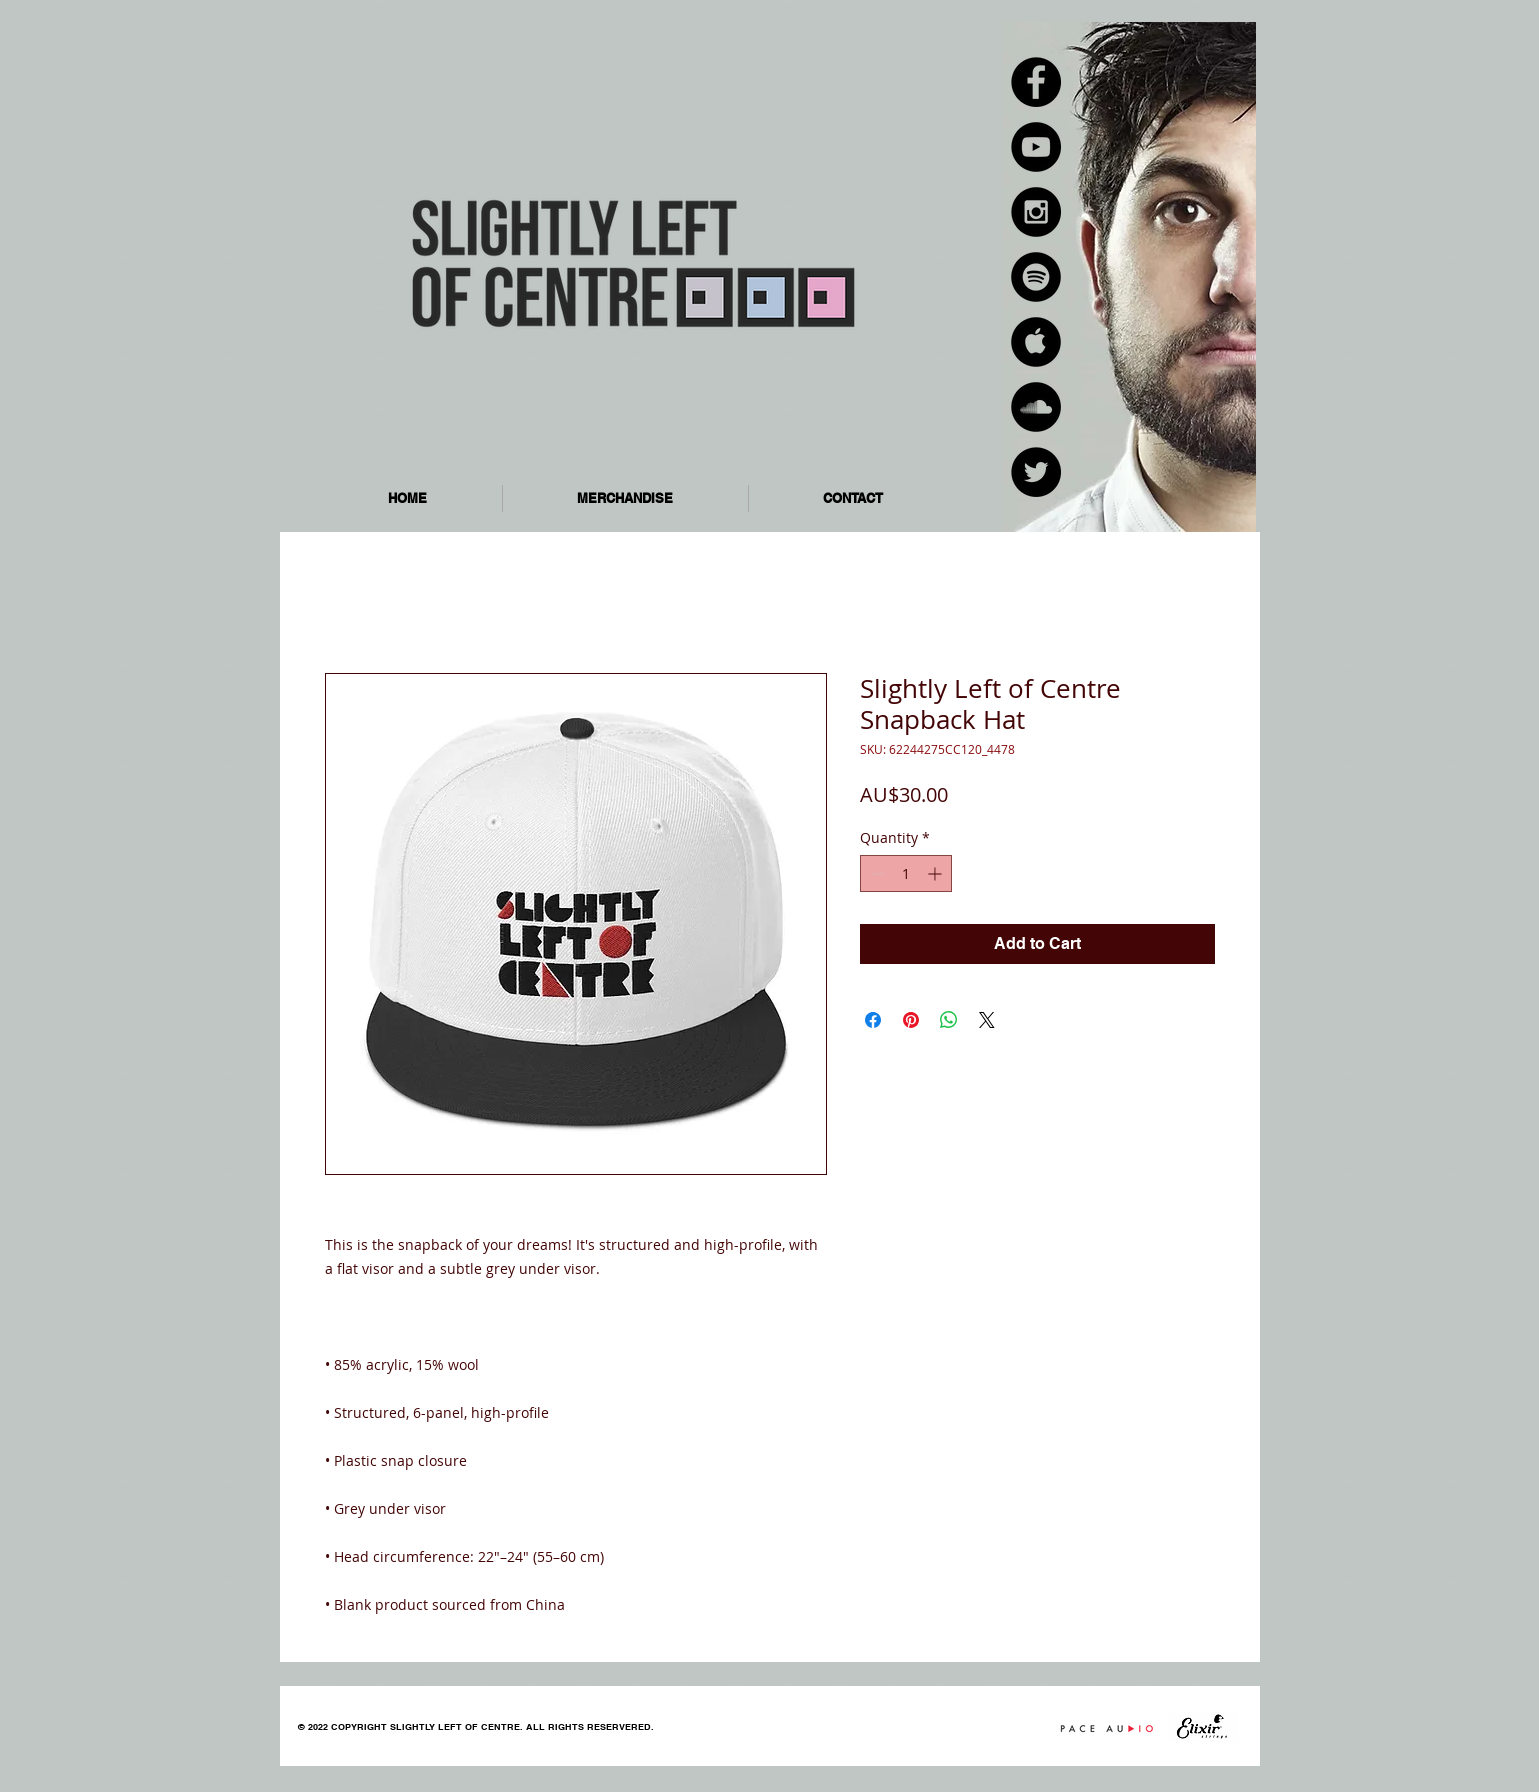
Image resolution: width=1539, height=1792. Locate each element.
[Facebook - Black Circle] (1036, 82)
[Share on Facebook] (873, 1020)
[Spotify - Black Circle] (1036, 277)
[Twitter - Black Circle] (1036, 472)
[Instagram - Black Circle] (1036, 212)
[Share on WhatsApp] (949, 1020)
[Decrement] (875, 873)
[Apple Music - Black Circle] (1036, 342)
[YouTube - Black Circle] (1036, 147)
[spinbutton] (906, 873)
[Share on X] (987, 1020)
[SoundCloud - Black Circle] (1036, 407)
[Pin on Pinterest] (911, 1020)
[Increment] (936, 873)
